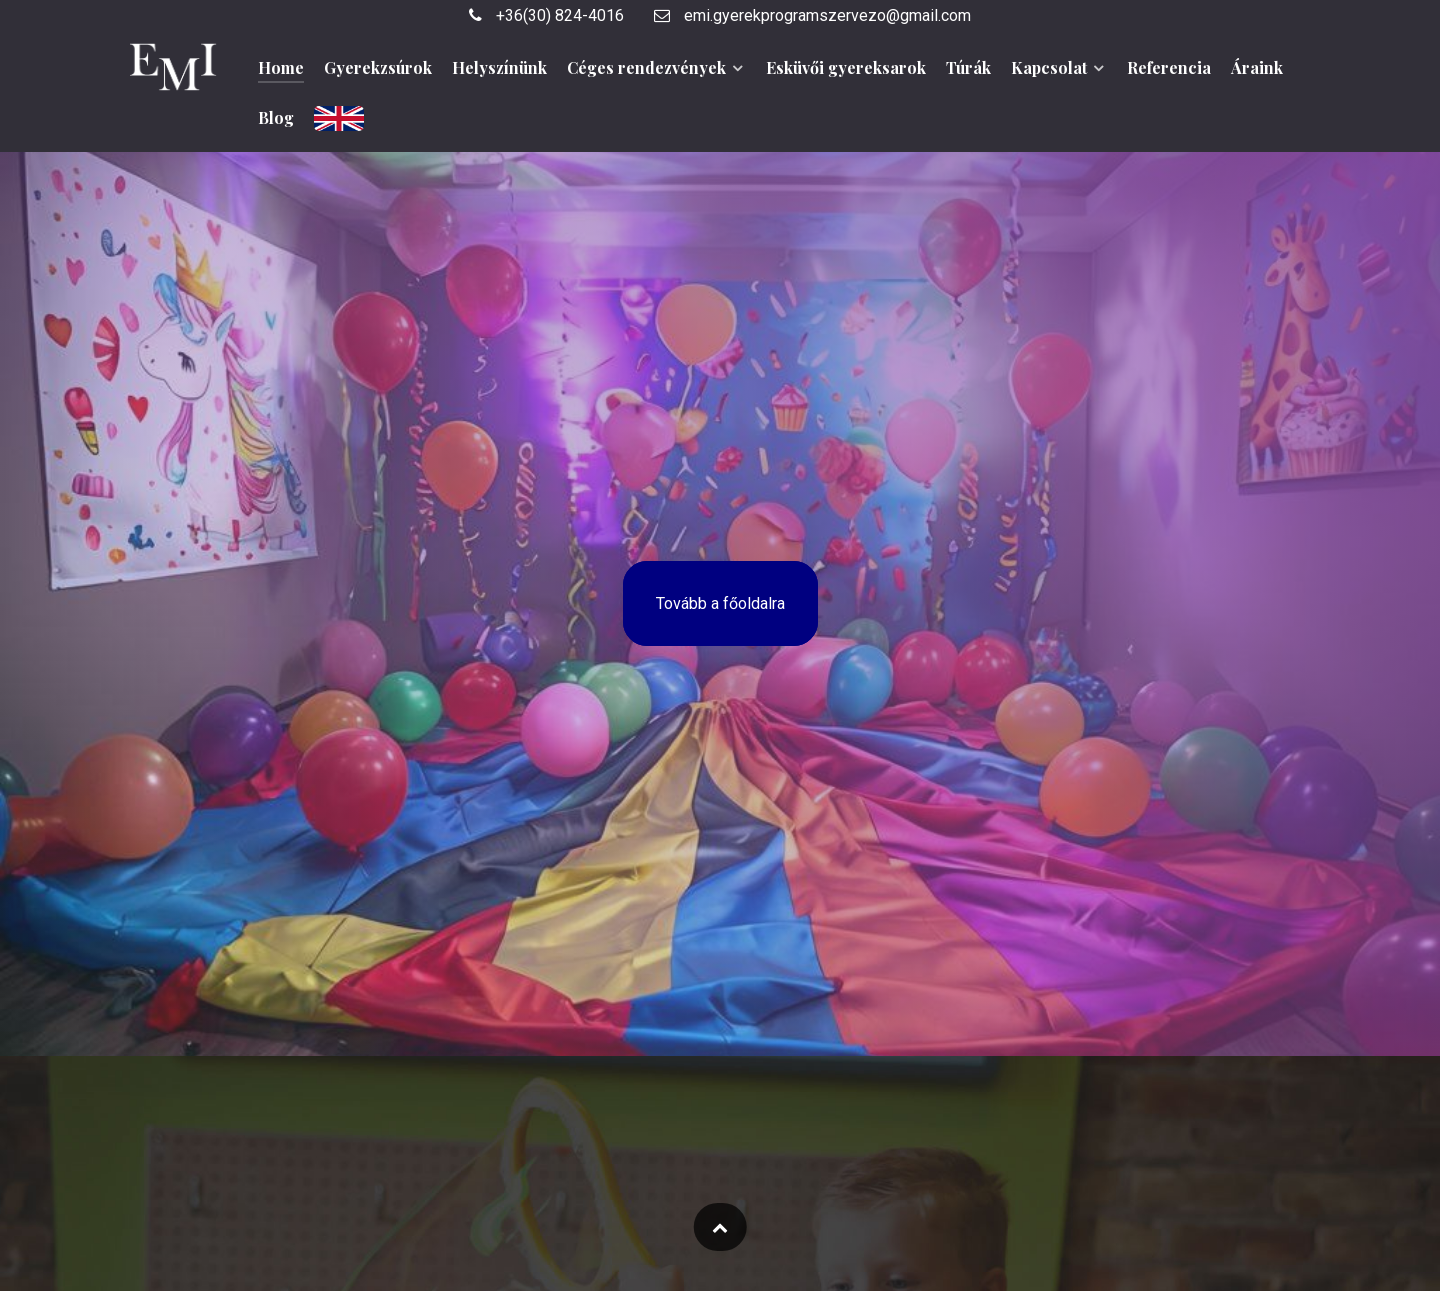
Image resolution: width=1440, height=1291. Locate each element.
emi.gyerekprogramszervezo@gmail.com (812, 15)
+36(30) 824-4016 (546, 15)
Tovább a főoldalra (720, 603)
